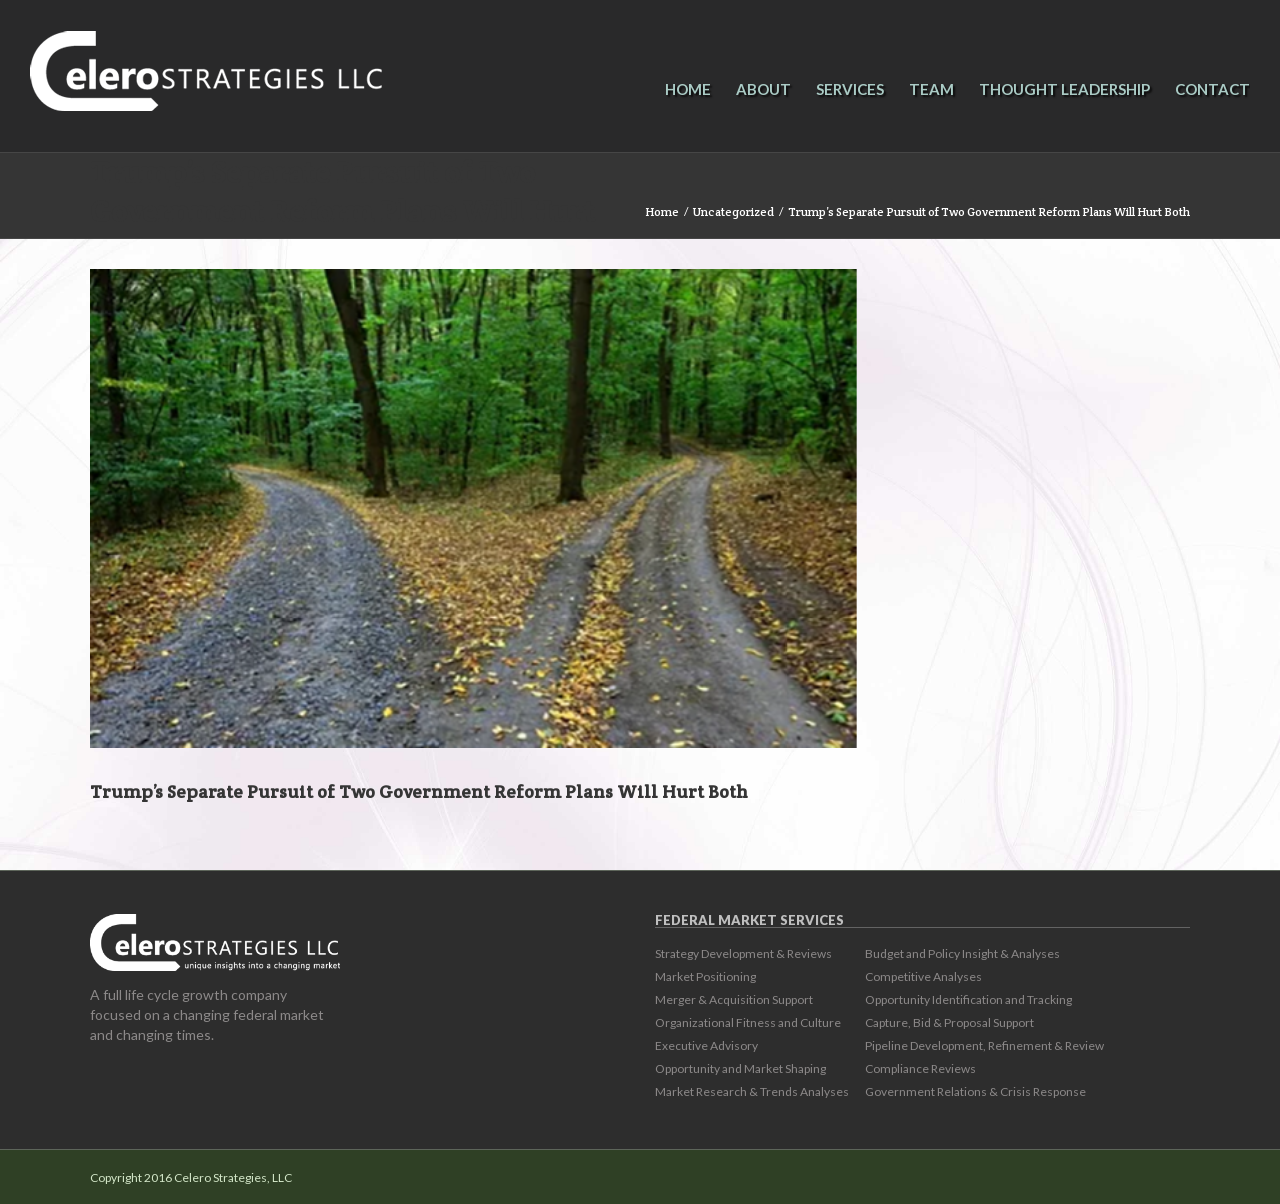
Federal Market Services (749, 920)
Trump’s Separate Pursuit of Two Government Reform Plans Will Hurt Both (342, 211)
